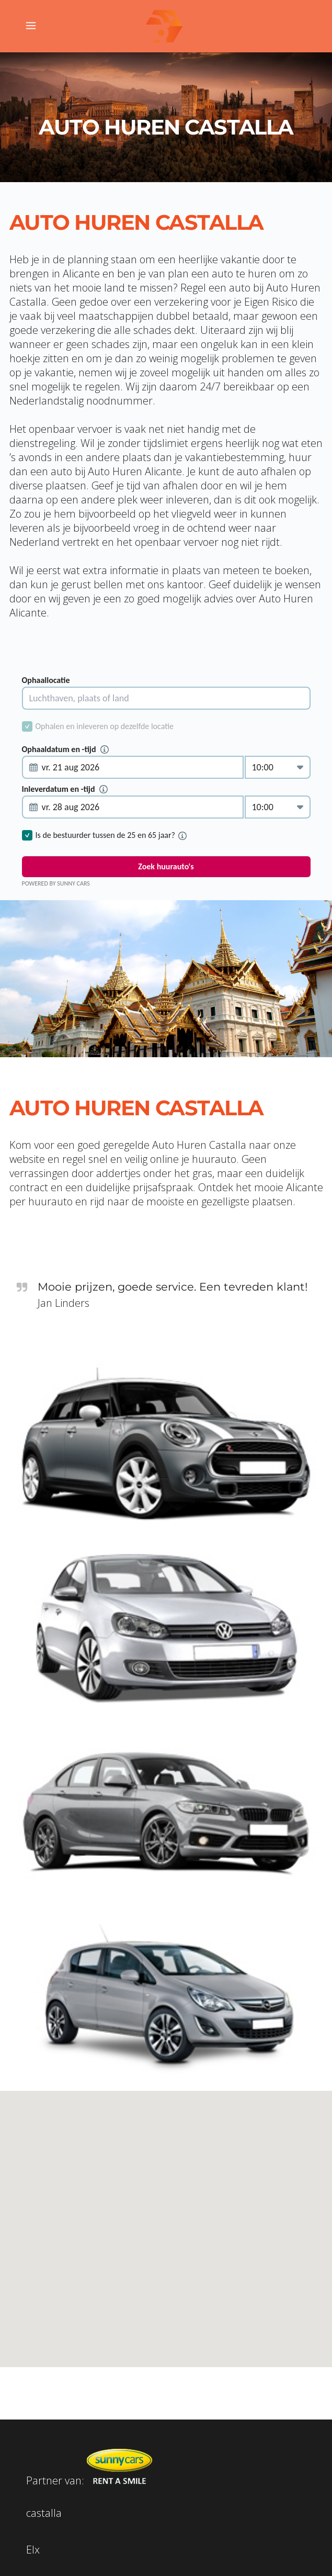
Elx (33, 2550)
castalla (44, 2513)
